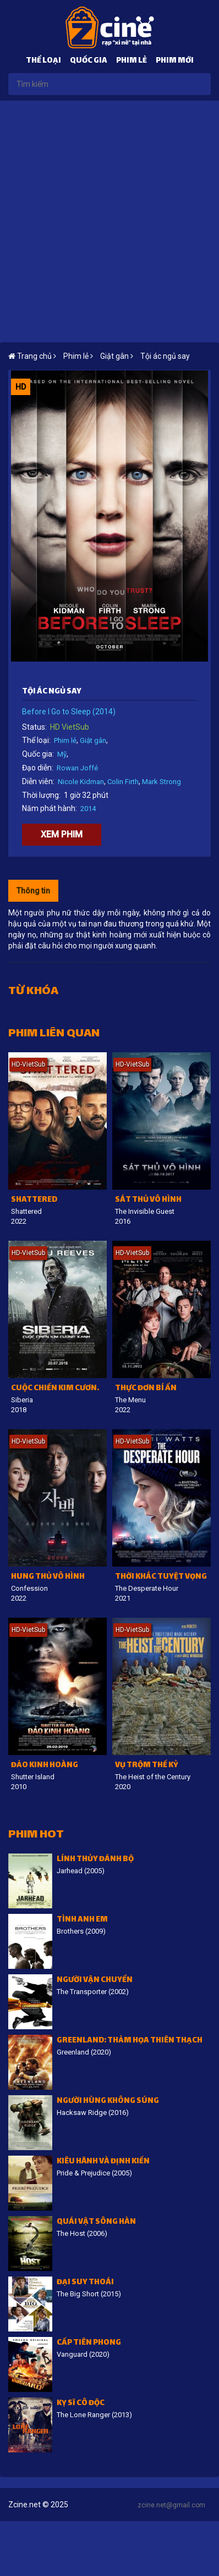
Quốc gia (88, 61)
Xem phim (62, 834)
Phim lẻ (131, 61)
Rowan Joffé (77, 768)
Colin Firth (123, 782)
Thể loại (43, 61)
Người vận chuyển (95, 1980)
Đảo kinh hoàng (44, 1765)
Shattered (34, 1200)
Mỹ (62, 754)
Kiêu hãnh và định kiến (103, 2162)
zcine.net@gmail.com (171, 2505)
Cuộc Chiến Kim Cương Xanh (59, 1389)
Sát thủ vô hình (148, 1200)
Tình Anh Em (82, 1920)
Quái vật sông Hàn (96, 2222)
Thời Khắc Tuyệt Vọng (161, 1577)
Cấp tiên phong (89, 2343)
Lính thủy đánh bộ (95, 1859)
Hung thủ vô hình (48, 1577)
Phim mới (175, 61)
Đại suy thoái (85, 2283)
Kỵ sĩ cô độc (81, 2403)
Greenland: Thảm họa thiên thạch (129, 2041)
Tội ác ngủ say (165, 356)
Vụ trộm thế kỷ (146, 1765)
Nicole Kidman (81, 782)
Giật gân (93, 740)
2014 (88, 808)
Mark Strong (161, 782)
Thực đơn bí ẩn (146, 1389)
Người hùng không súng (108, 2101)
